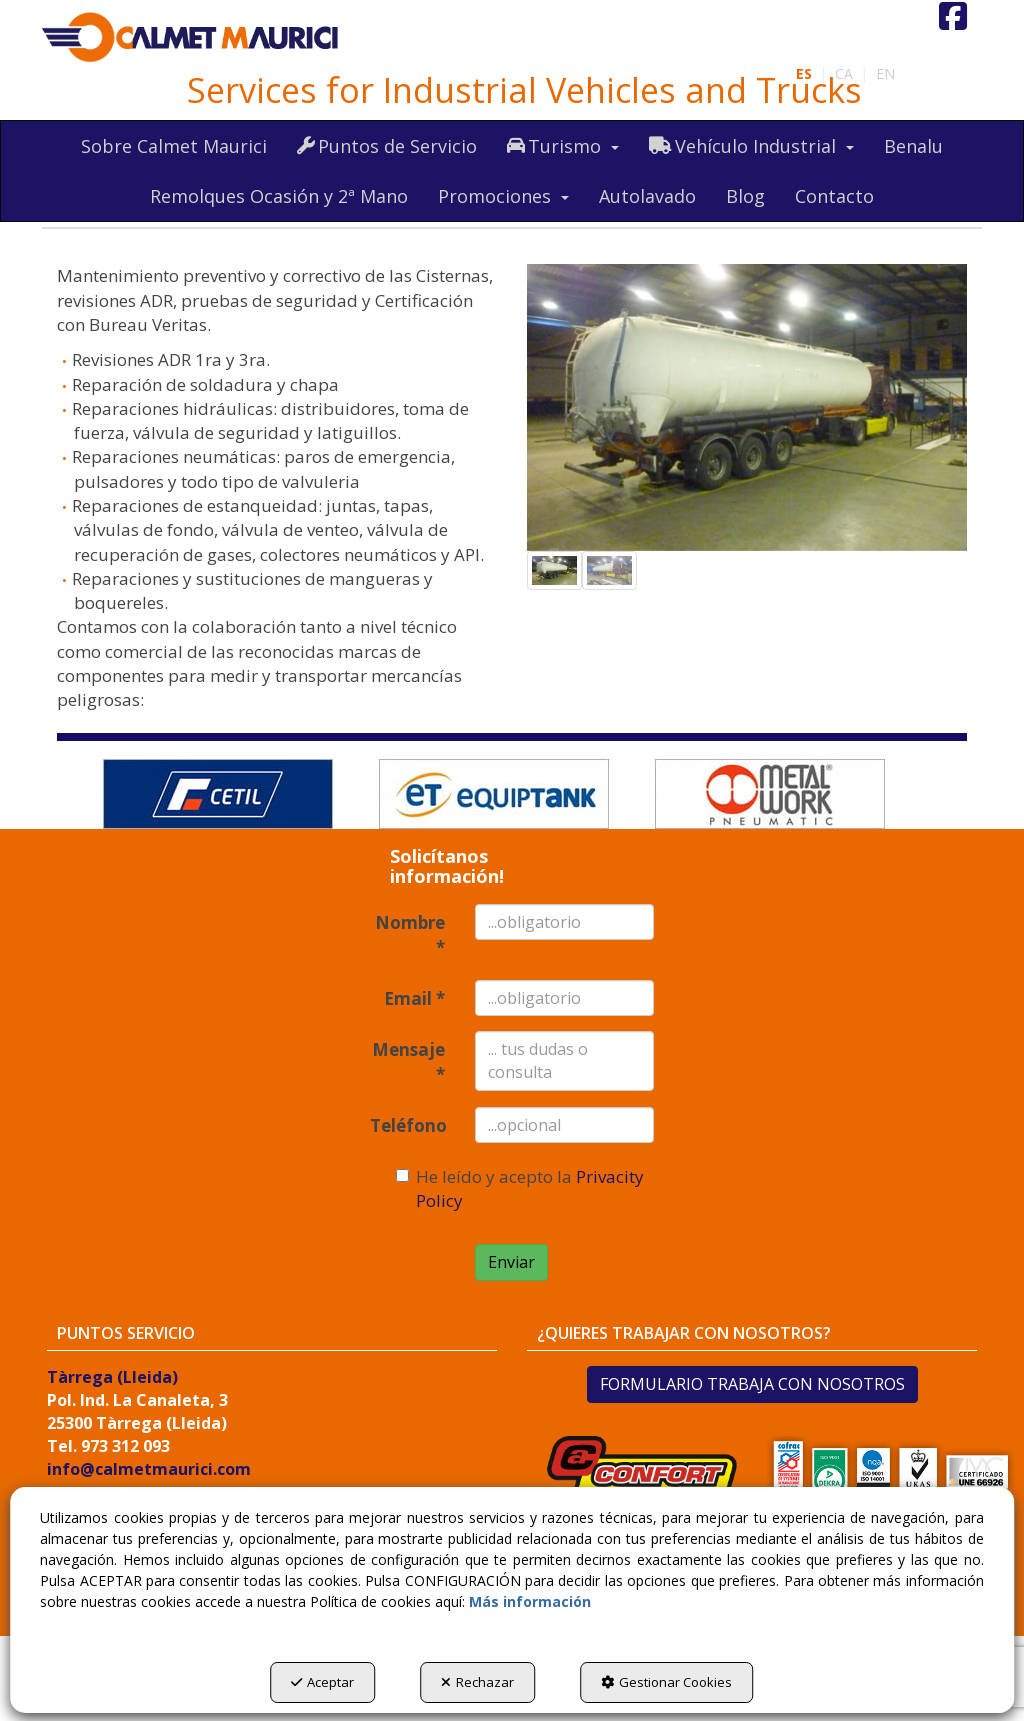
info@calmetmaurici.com (149, 1469)
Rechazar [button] (477, 1682)
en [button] (885, 73)
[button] (191, 38)
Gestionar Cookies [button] (666, 1682)
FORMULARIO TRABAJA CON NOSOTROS (752, 1384)
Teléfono (407, 1125)
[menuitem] (885, 74)
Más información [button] (530, 1601)
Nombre (410, 934)
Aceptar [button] (322, 1682)
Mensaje (408, 1061)
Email (414, 998)
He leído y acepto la (520, 1188)
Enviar (511, 1262)
